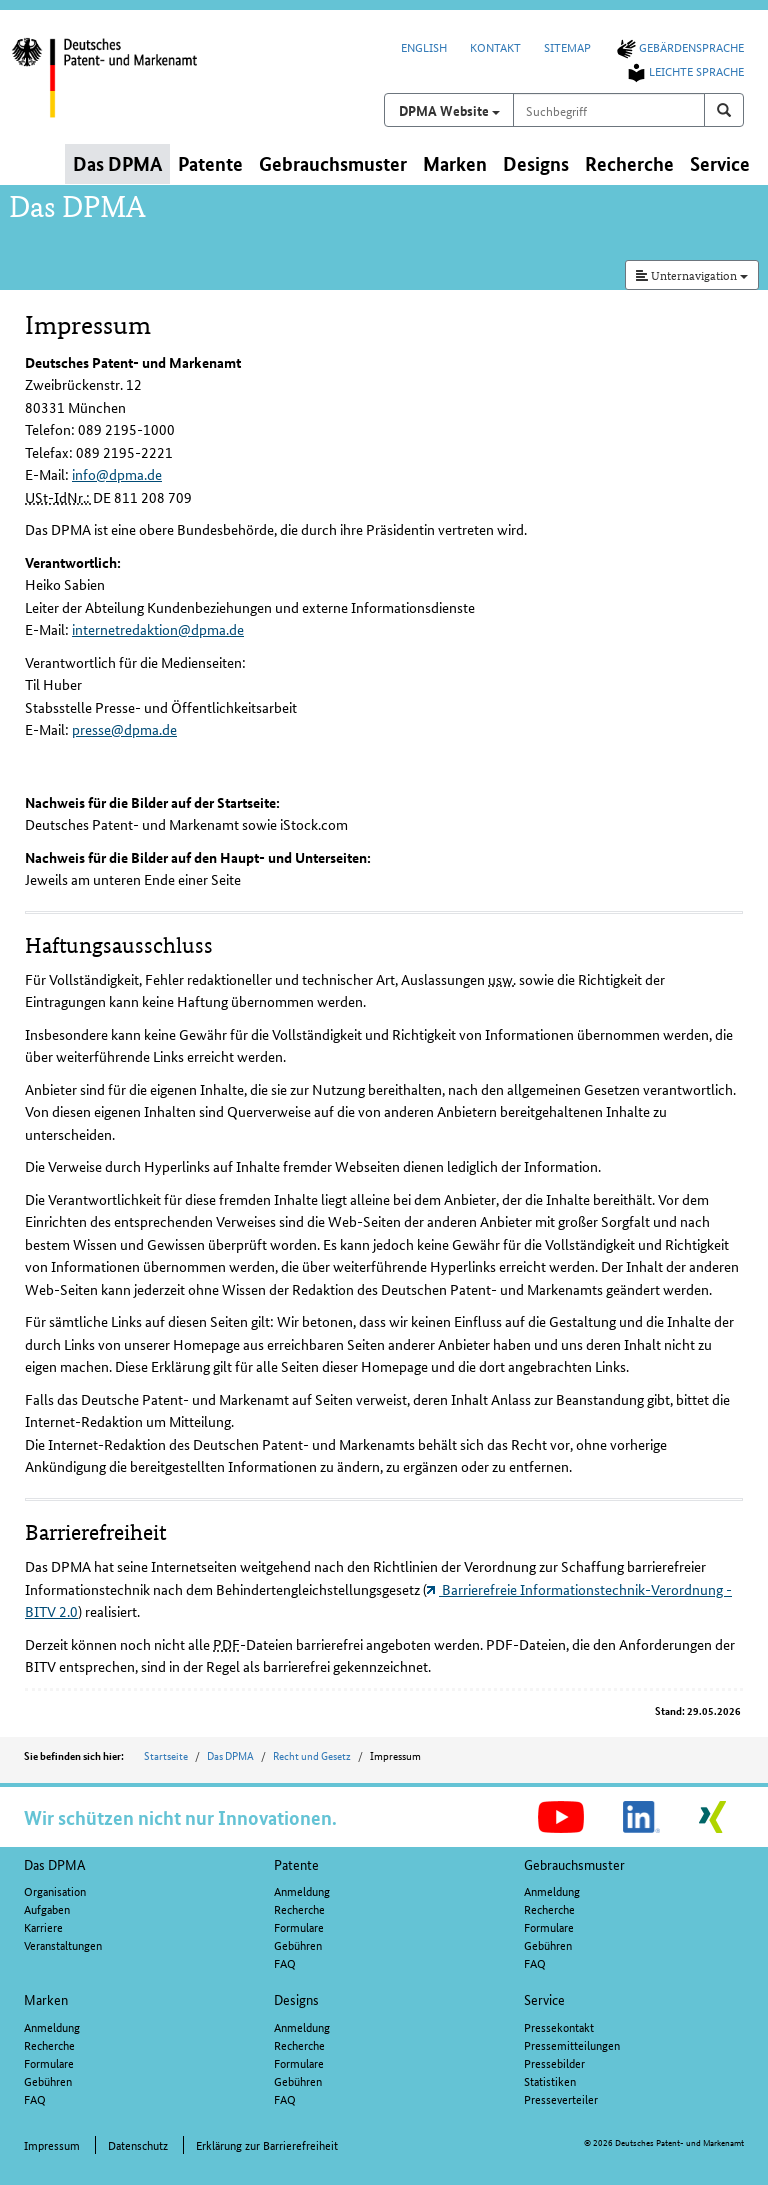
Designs (296, 1999)
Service (544, 1999)
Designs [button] (536, 163)
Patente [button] (210, 163)
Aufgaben (47, 1908)
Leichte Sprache (684, 70)
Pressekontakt (559, 2026)
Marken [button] (455, 163)
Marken (46, 1999)
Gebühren (298, 1944)
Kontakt (495, 46)
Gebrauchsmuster (574, 1864)
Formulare (299, 1926)
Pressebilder (554, 2062)
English (424, 46)
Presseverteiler (561, 2098)
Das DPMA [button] (117, 163)
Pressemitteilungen (572, 2044)
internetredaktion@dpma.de (158, 629)
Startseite (166, 1755)
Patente (296, 1864)
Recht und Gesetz (312, 1755)
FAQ (285, 1962)
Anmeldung (302, 1890)
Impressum (52, 2144)
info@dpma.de (117, 474)
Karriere (43, 1926)
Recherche (299, 1908)
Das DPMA (230, 1755)
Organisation (55, 1890)
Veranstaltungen (63, 1944)
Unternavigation (692, 274)
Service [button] (720, 163)
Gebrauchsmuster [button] (333, 163)
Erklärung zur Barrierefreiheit (267, 2144)
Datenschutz (138, 2144)
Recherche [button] (629, 163)
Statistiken (550, 2080)
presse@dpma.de (124, 729)
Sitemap (567, 46)
